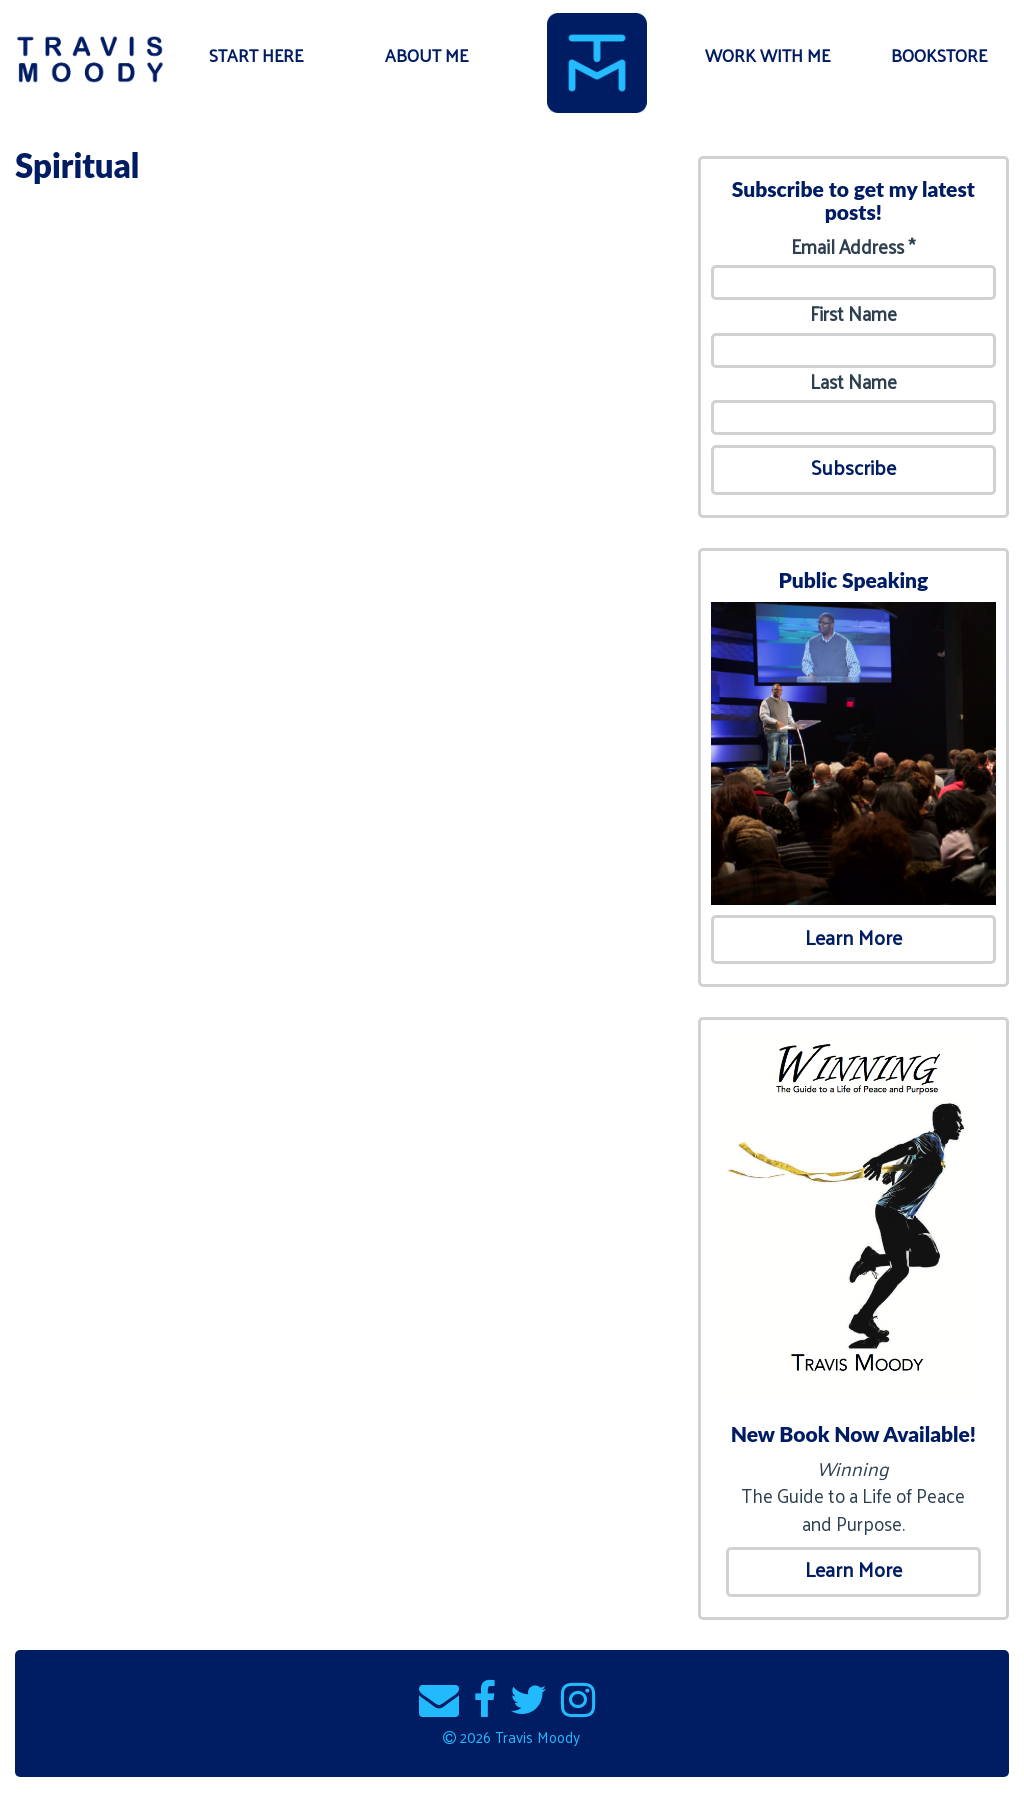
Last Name (853, 381)
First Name (853, 313)
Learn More (853, 937)
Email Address (853, 246)
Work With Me (767, 55)
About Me (426, 55)
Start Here (256, 55)
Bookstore (939, 55)
